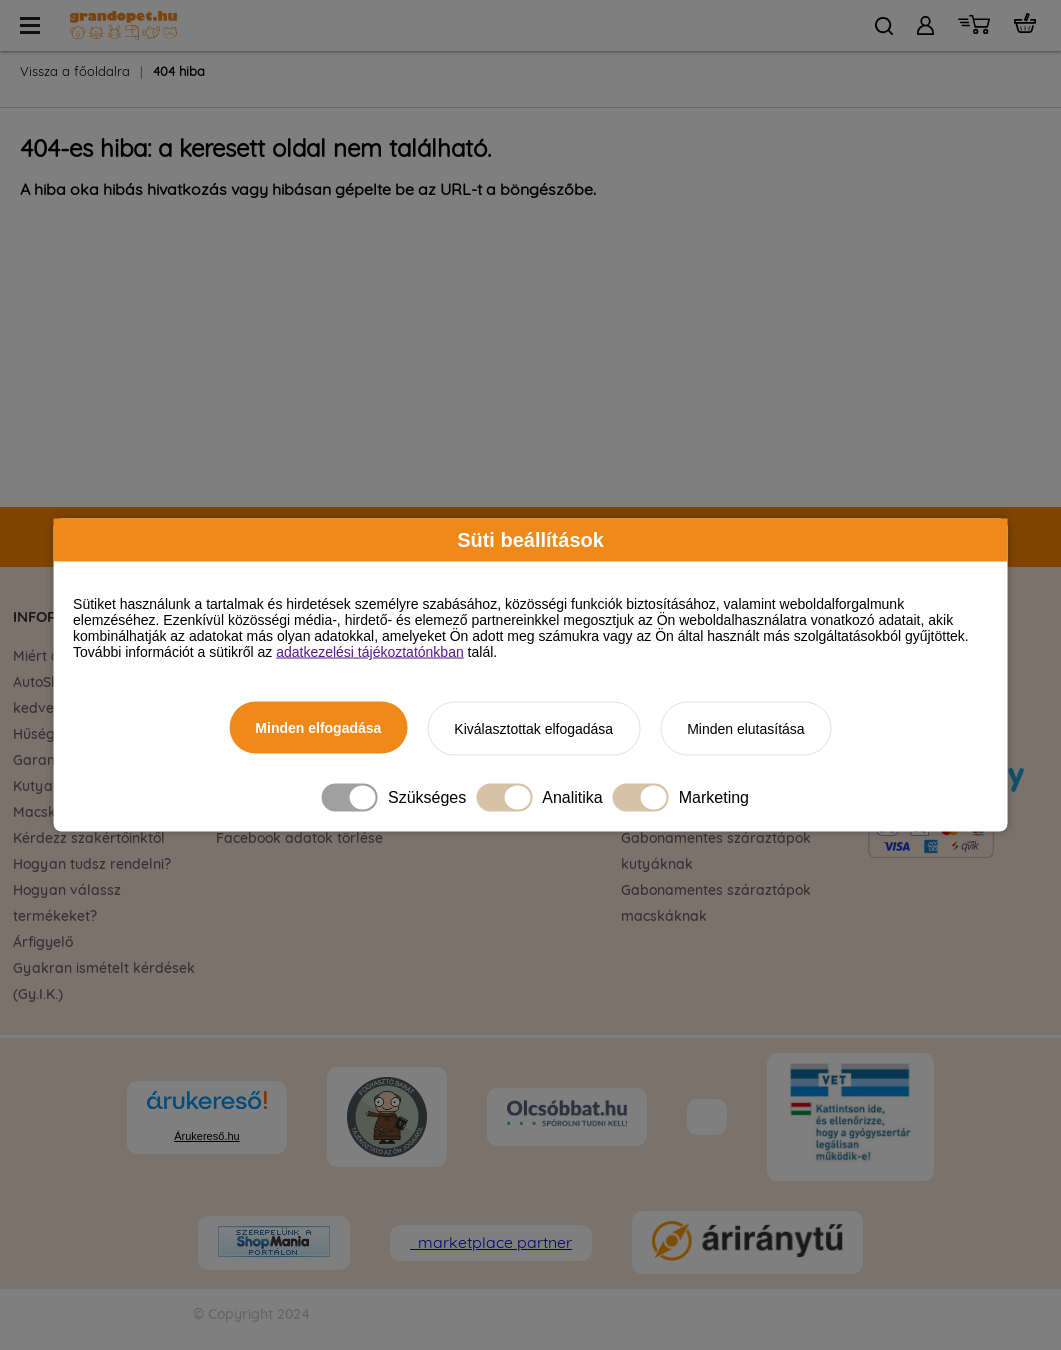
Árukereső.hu (206, 1136)
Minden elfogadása (318, 728)
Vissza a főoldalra (75, 72)
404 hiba (179, 72)
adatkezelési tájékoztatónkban (370, 652)
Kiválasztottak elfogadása (533, 729)
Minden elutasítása (746, 729)
